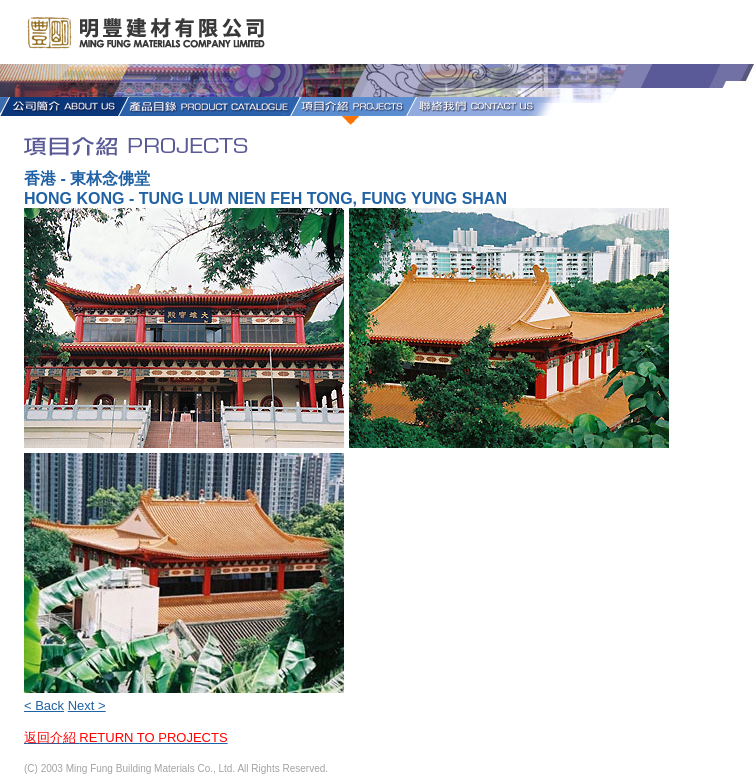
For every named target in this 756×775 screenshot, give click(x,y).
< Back (44, 705)
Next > (87, 705)
